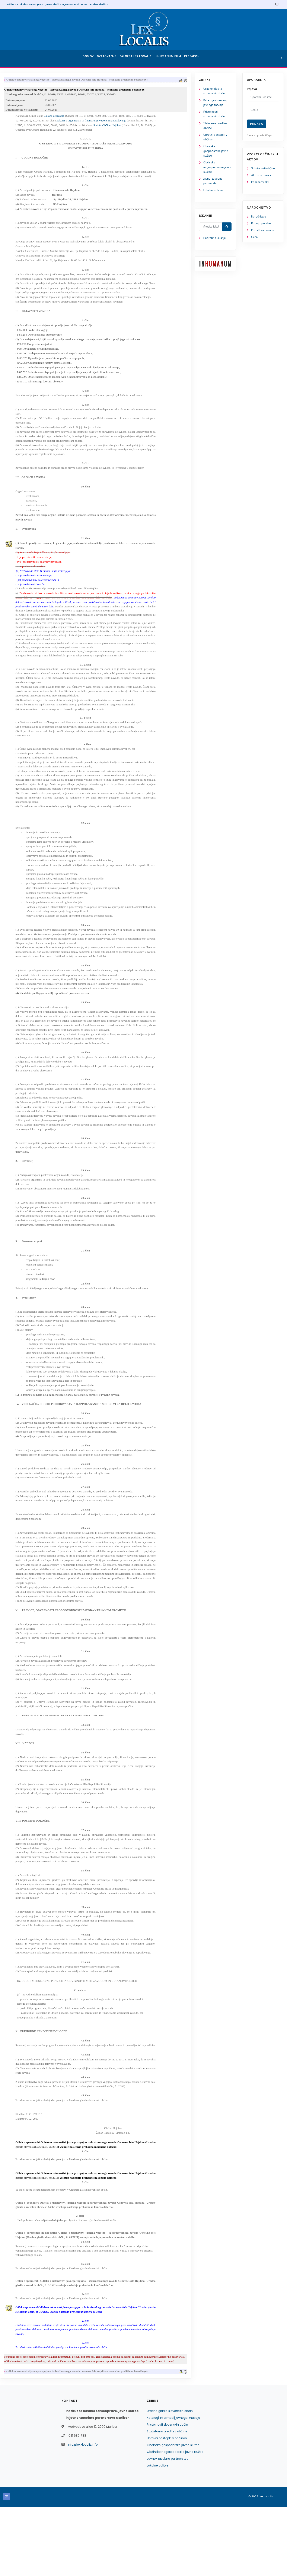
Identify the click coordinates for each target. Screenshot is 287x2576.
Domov (88, 58)
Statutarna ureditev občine (167, 2500)
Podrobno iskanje (23, 243)
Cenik (255, 239)
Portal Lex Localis (263, 232)
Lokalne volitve (22, 195)
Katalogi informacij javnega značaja (173, 2486)
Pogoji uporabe (261, 225)
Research (193, 58)
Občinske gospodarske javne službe (25, 154)
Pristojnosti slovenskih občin (167, 2493)
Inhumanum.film (168, 58)
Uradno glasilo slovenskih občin (170, 2480)
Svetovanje (108, 58)
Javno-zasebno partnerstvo (167, 2527)
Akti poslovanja (261, 176)
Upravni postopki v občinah (167, 2507)
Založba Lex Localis (137, 58)
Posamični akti (260, 183)
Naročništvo (259, 218)
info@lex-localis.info (83, 2513)
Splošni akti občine (264, 169)
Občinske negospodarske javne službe (22, 171)
